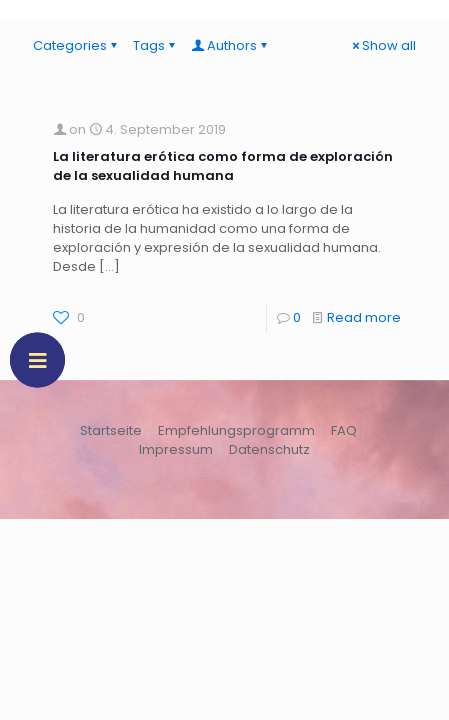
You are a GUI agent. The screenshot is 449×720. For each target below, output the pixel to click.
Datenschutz (269, 449)
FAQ (344, 430)
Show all (382, 45)
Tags (155, 45)
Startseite (111, 430)
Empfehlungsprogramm (236, 430)
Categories (76, 45)
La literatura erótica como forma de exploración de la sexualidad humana (223, 166)
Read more (364, 317)
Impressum (176, 449)
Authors (230, 45)
